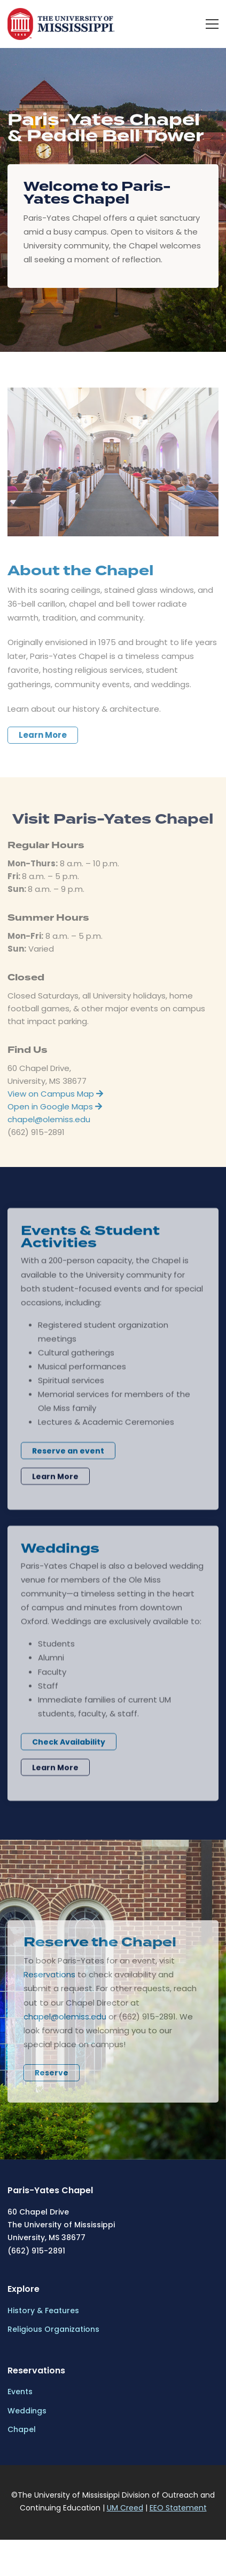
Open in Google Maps (54, 1114)
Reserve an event (68, 1458)
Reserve (51, 2080)
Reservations (49, 1983)
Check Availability (68, 1749)
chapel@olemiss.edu (48, 1127)
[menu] (212, 24)
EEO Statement (178, 2507)
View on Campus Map (55, 1101)
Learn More (43, 742)
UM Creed (125, 2507)
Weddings (26, 2410)
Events (20, 2391)
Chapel (21, 2429)
